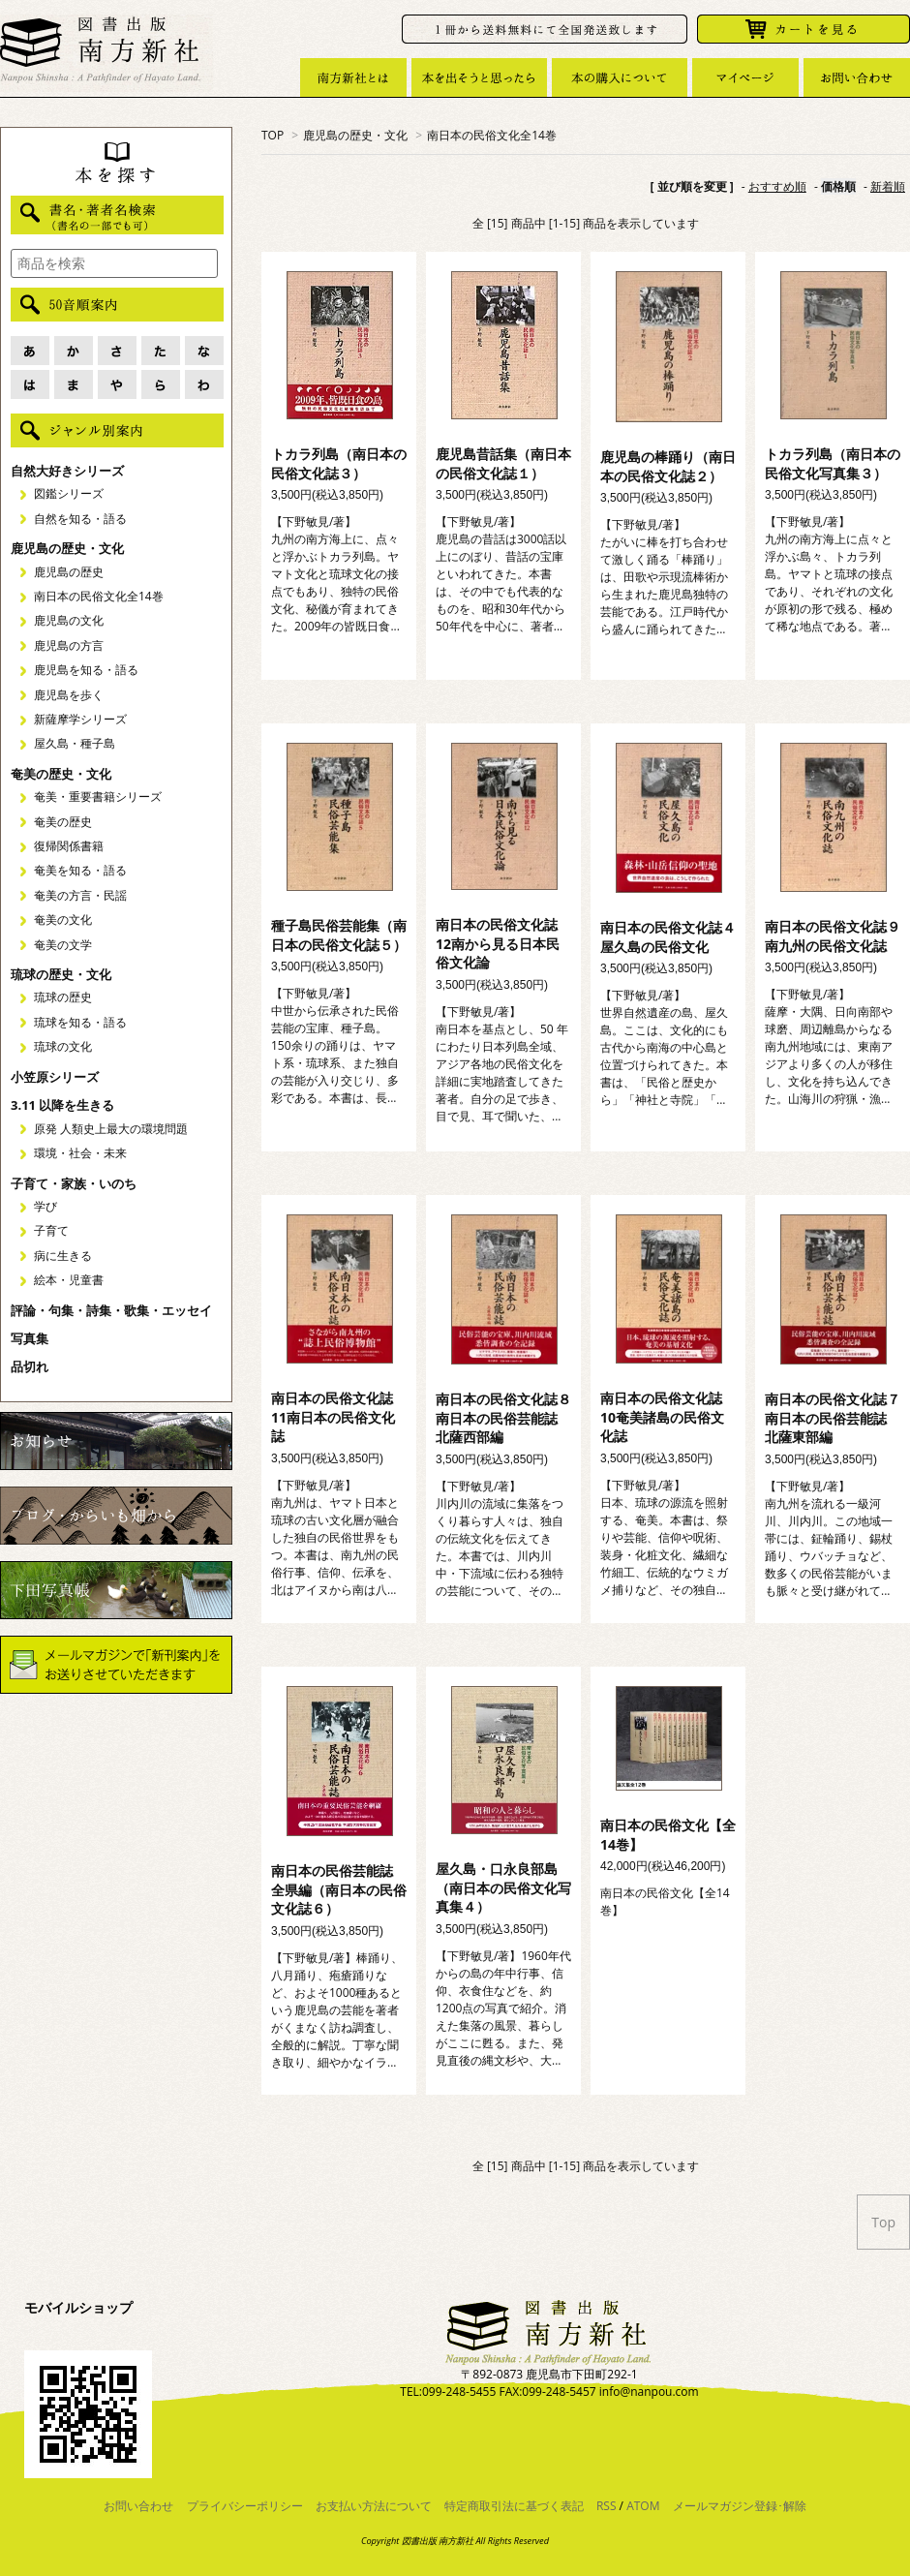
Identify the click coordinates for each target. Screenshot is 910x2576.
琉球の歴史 (63, 997)
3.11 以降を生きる (62, 1105)
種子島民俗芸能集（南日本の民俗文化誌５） (339, 935)
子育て (51, 1230)
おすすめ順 (777, 186)
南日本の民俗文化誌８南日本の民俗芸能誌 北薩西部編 (503, 1418)
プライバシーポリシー (245, 2506)
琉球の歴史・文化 (61, 974)
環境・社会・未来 (80, 1153)
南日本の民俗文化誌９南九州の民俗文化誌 (832, 936)
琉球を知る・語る (80, 1022)
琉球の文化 (63, 1046)
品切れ (29, 1366)
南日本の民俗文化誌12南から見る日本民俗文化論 (498, 943)
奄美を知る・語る (80, 870)
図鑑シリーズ (69, 493)
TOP (272, 135)
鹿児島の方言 (69, 645)
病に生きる (63, 1255)
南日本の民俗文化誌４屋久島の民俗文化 (668, 937)
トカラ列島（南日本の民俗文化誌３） (339, 463)
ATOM (642, 2506)
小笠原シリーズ (55, 1077)
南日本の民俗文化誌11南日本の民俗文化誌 (333, 1417)
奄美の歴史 (63, 821)
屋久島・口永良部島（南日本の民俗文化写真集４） (503, 1887)
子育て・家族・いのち (73, 1183)
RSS (606, 2506)
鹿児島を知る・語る (86, 669)
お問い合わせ (138, 2506)
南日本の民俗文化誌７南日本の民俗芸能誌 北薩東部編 (832, 1418)
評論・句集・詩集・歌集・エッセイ (111, 1310)
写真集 (29, 1338)
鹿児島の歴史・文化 (355, 135)
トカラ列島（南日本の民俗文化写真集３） (832, 463)
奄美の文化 (63, 919)
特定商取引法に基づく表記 (514, 2506)
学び (45, 1206)
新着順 (887, 186)
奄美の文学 (63, 944)
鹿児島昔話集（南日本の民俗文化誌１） (503, 463)
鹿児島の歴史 (69, 572)
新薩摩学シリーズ (80, 719)
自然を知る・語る (80, 518)
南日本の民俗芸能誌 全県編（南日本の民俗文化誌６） (339, 1889)
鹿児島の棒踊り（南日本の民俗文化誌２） (668, 466)
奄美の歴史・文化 (61, 773)
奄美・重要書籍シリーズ (98, 796)
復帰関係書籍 (69, 846)
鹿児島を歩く (69, 695)
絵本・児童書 (69, 1280)
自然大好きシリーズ (67, 470)
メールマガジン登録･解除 (739, 2506)
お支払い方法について (374, 2506)
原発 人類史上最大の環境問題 (111, 1128)
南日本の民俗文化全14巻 (492, 135)
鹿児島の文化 (69, 620)
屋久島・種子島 (74, 743)
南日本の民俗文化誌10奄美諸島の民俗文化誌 (662, 1417)
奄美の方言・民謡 (80, 895)
